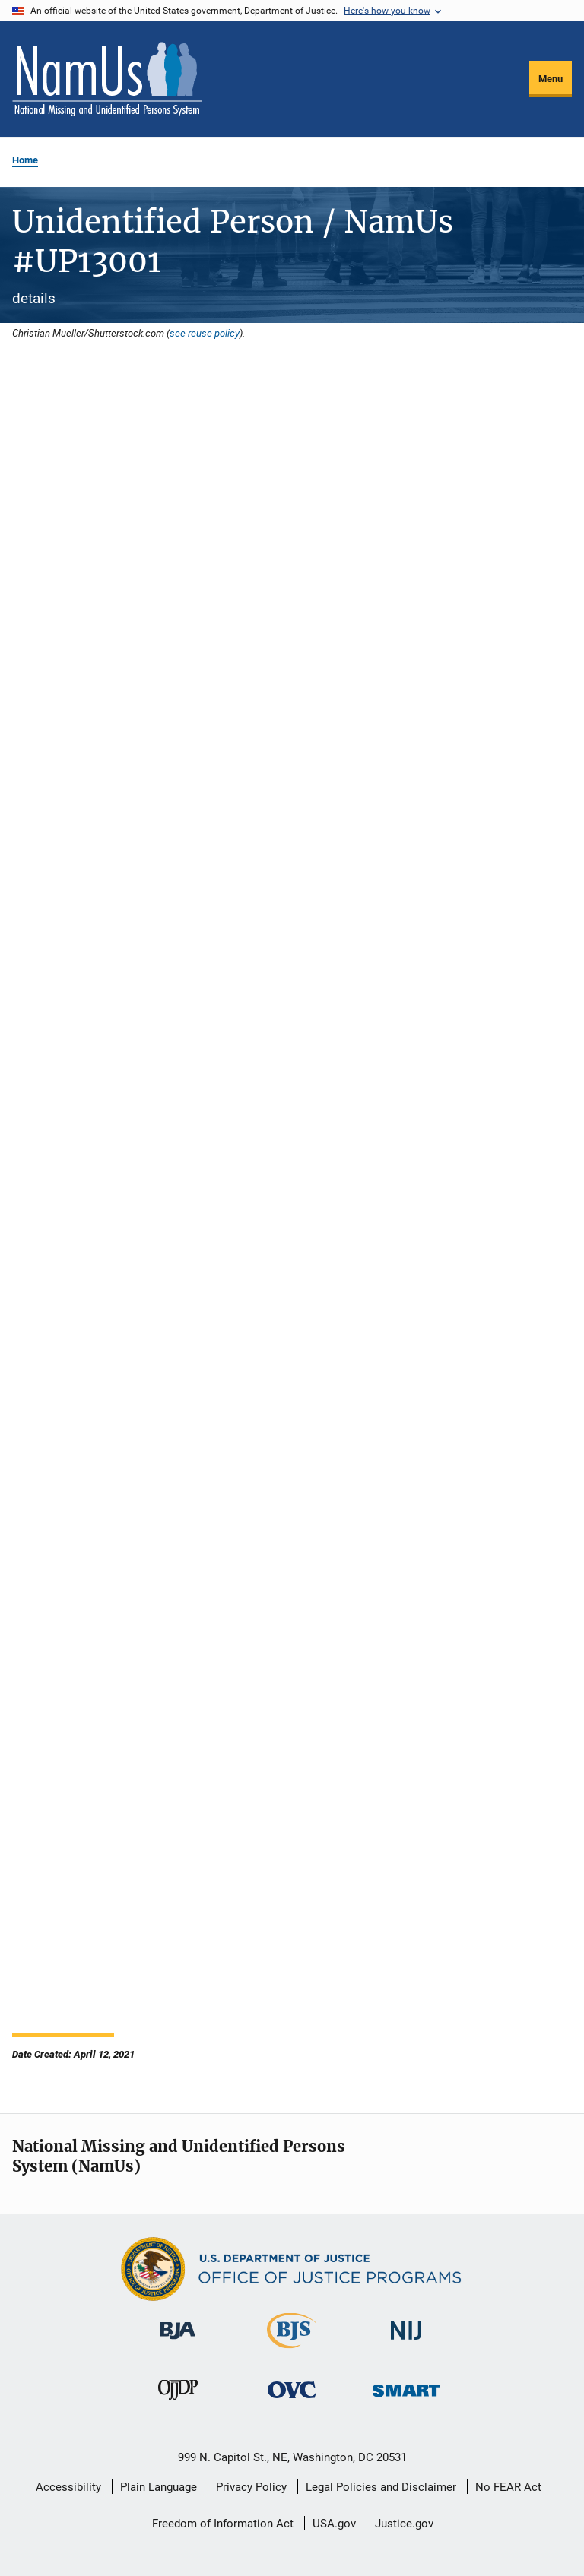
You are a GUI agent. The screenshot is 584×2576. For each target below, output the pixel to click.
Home (25, 160)
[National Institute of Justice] (406, 2342)
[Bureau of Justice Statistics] (291, 2351)
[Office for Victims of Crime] (292, 2401)
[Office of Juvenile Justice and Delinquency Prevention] (178, 2403)
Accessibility (68, 2487)
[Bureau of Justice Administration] (177, 2342)
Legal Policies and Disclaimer (381, 2487)
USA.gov (334, 2523)
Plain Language (158, 2487)
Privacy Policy (251, 2487)
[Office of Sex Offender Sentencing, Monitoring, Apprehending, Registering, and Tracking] (406, 2399)
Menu (550, 78)
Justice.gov (404, 2523)
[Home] (107, 79)
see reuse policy (205, 333)
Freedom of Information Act (223, 2523)
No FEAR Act (508, 2487)
